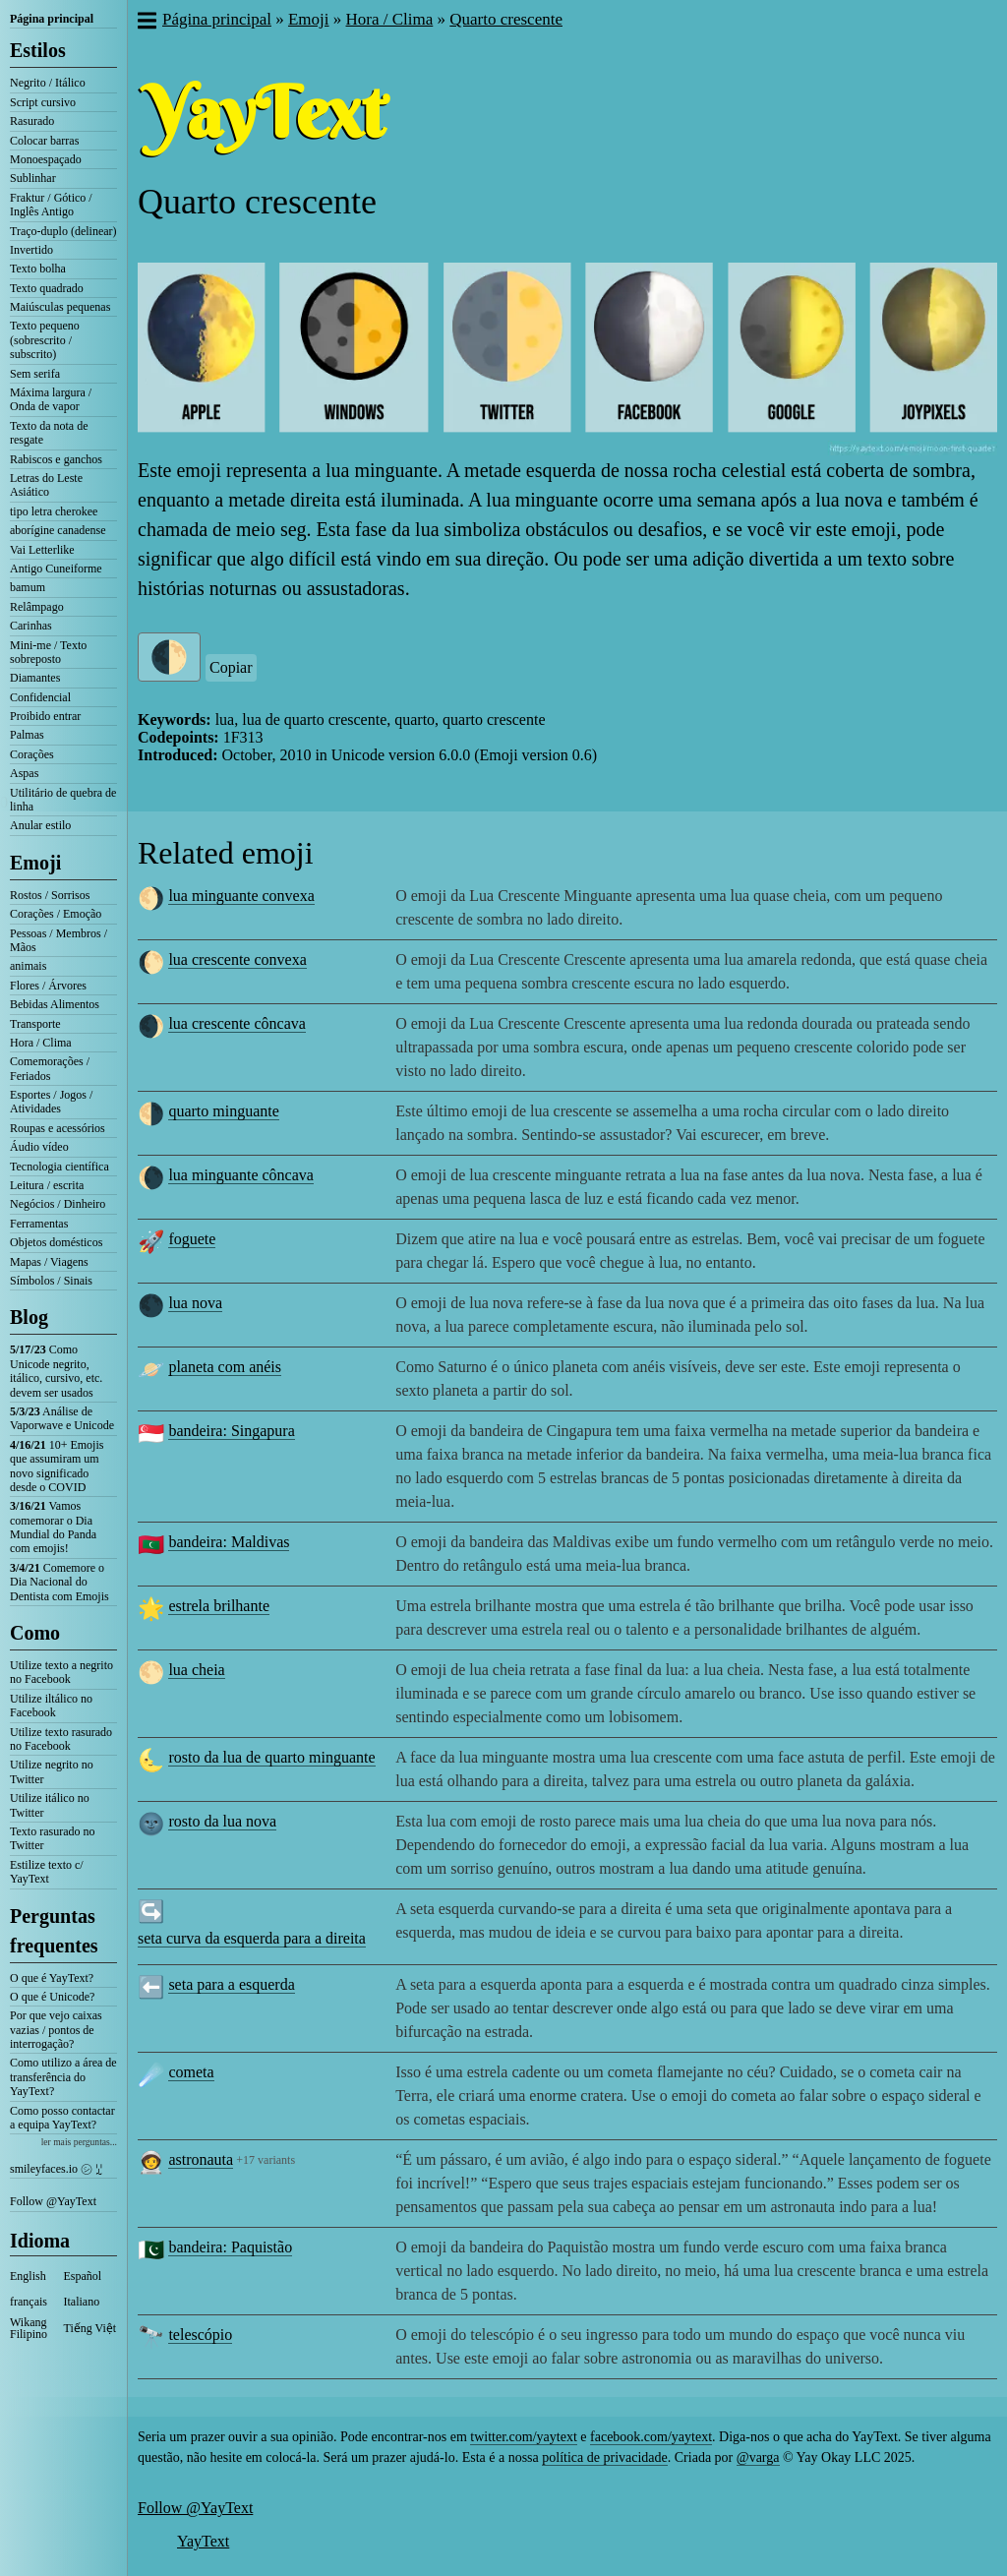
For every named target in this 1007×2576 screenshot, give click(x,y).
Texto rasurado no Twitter (52, 1838)
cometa (190, 2072)
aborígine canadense (58, 530)
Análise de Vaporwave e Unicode (62, 1418)
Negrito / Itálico (48, 83)
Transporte (35, 1024)
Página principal (51, 19)
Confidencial (40, 697)
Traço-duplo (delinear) (63, 231)
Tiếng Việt (90, 2328)
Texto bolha (38, 268)
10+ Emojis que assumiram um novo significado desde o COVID (56, 1466)
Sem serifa (35, 374)
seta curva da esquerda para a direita (252, 1938)
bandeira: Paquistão (230, 2247)
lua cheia (196, 1669)
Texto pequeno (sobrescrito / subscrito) (45, 340)
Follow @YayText (53, 2201)
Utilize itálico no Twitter (49, 1805)
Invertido (31, 250)
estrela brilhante (218, 1605)
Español (83, 2276)
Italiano (82, 2301)
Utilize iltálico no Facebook (51, 1705)
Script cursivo (43, 102)
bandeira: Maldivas (228, 1541)
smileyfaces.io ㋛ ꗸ (56, 2169)
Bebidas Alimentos (54, 1004)
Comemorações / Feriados (49, 1068)
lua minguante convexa (241, 895)
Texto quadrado (47, 288)
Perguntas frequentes (54, 1930)
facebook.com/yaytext (651, 2436)
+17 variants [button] (265, 2160)
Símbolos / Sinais (51, 1281)
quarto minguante (223, 1111)
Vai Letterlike (42, 550)
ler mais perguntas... (79, 2141)
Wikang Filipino (28, 2328)
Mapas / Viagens (49, 1262)
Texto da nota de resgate (49, 433)
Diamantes (35, 678)
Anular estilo (40, 825)
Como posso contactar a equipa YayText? (62, 2117)
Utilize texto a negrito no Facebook (61, 1672)
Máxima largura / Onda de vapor (50, 399)
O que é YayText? (51, 1978)
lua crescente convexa (237, 959)
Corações (32, 754)
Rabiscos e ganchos (56, 459)
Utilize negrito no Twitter (51, 1771)
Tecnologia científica (59, 1166)
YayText (203, 2541)
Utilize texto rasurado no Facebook (61, 1739)
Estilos (38, 50)
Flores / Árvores (48, 985)
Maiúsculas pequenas (60, 307)
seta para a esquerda (231, 1984)
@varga (758, 2457)
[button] (146, 22)
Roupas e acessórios (57, 1128)
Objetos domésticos (56, 1242)
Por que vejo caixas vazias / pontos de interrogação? (56, 2029)
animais (28, 966)
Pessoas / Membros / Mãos (58, 940)
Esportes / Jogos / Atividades (51, 1101)
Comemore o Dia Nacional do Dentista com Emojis (59, 1582)
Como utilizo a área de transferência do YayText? (63, 2077)
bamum (27, 587)
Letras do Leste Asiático (46, 485)
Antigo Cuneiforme (56, 568)
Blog (29, 1317)
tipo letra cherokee (53, 511)
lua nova (195, 1302)
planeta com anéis (224, 1366)
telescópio (200, 2334)
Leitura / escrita (47, 1185)
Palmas (27, 735)
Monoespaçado (46, 159)
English (28, 2276)
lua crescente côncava (236, 1023)
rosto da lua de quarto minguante (271, 1757)
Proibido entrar (45, 716)
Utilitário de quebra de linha (63, 799)
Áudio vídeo (39, 1147)
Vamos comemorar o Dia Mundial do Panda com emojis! (53, 1527)
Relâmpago (37, 607)
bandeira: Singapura (231, 1430)
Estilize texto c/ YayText (47, 1872)
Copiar (231, 667)
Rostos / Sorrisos (49, 895)
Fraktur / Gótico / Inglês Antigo (51, 204)
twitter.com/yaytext (523, 2436)
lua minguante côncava (241, 1175)
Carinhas (31, 625)
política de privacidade (605, 2457)
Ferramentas (39, 1223)
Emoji (35, 862)
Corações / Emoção (55, 914)
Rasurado (32, 121)
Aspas (24, 773)
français (28, 2301)
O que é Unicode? (52, 1997)
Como (35, 1633)
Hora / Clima (41, 1042)
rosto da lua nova (222, 1821)
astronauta (200, 2159)
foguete (191, 1238)
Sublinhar (33, 178)
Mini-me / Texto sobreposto (48, 652)
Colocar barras (44, 141)
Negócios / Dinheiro (57, 1204)
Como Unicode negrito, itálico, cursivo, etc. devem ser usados (56, 1371)
